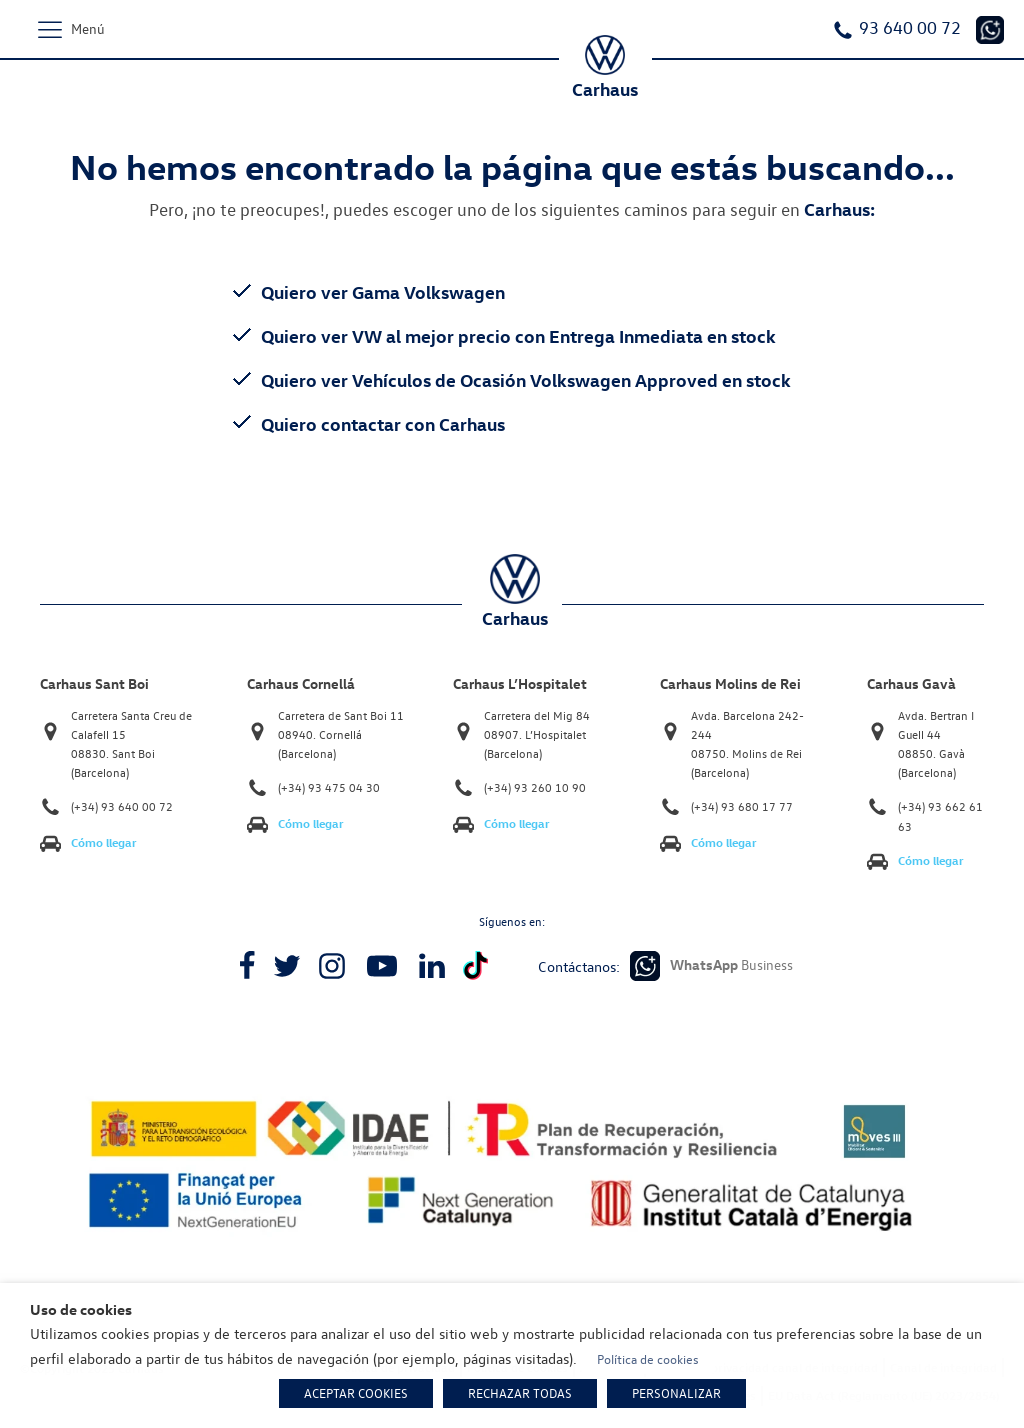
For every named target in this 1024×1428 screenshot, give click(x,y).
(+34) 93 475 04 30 (329, 787)
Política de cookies (648, 1359)
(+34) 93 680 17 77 (742, 806)
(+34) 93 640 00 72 (122, 806)
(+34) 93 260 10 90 (535, 787)
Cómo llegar (104, 842)
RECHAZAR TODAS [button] (520, 1393)
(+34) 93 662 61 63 (940, 816)
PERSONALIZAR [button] (676, 1393)
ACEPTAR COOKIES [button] (356, 1393)
